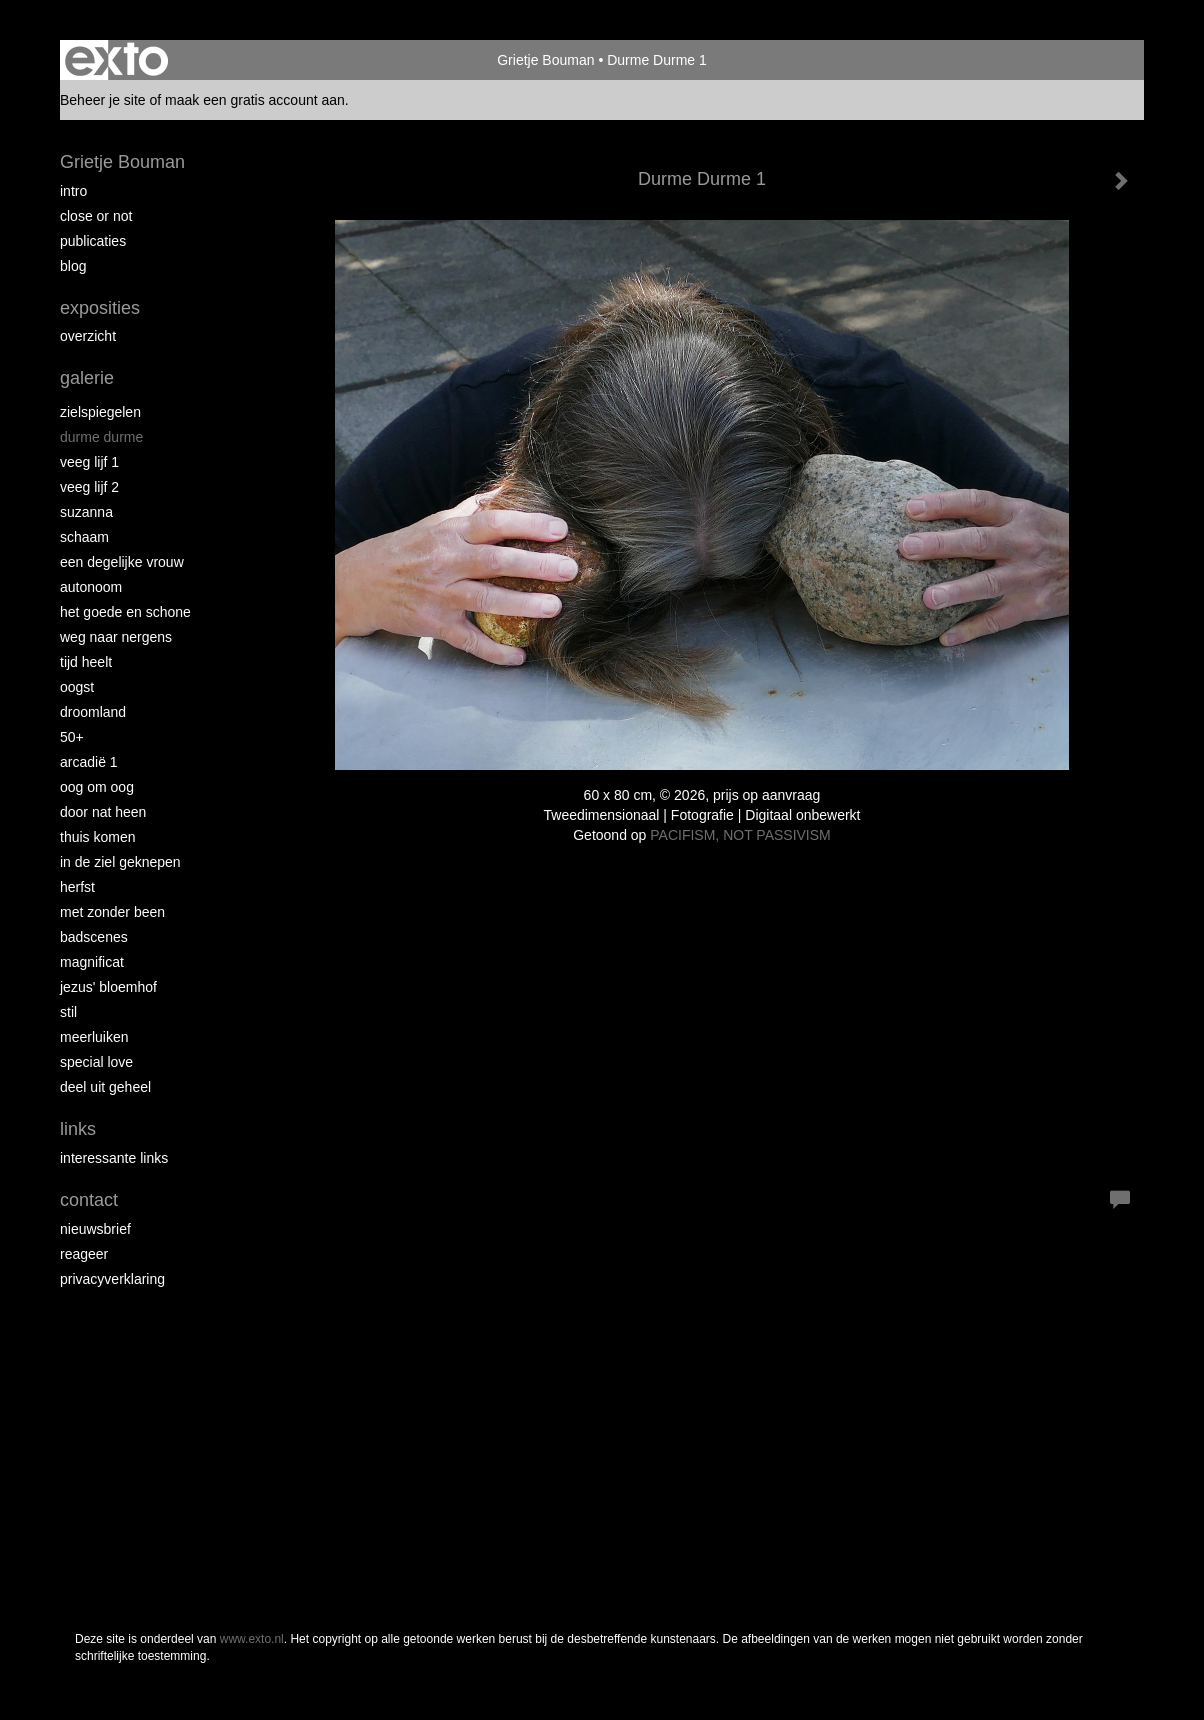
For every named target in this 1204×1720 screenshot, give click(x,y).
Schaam (84, 537)
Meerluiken (94, 1037)
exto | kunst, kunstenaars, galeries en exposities (116, 60)
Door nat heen (103, 812)
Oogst (77, 687)
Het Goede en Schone (125, 612)
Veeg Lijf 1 (89, 462)
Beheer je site (103, 100)
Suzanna (86, 512)
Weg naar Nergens (116, 637)
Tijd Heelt (86, 662)
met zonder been (112, 912)
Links (78, 1129)
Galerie (87, 378)
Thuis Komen (97, 837)
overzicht (88, 336)
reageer (84, 1254)
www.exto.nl (252, 1639)
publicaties (93, 241)
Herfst (77, 887)
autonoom (91, 587)
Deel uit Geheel (105, 1087)
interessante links (114, 1158)
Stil (68, 1012)
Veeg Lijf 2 (89, 487)
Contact (89, 1200)
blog (73, 266)
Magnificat (92, 962)
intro (73, 191)
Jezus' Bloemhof (108, 987)
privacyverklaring (112, 1279)
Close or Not (96, 216)
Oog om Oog (97, 787)
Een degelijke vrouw (122, 562)
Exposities (100, 308)
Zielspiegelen (100, 412)
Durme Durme (101, 437)
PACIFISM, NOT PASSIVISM (740, 835)
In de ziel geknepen (120, 862)
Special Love (96, 1062)
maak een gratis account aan (255, 100)
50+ (72, 737)
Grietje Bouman (545, 60)
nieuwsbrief (95, 1229)
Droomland (93, 712)
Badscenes (94, 937)
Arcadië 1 (89, 762)
